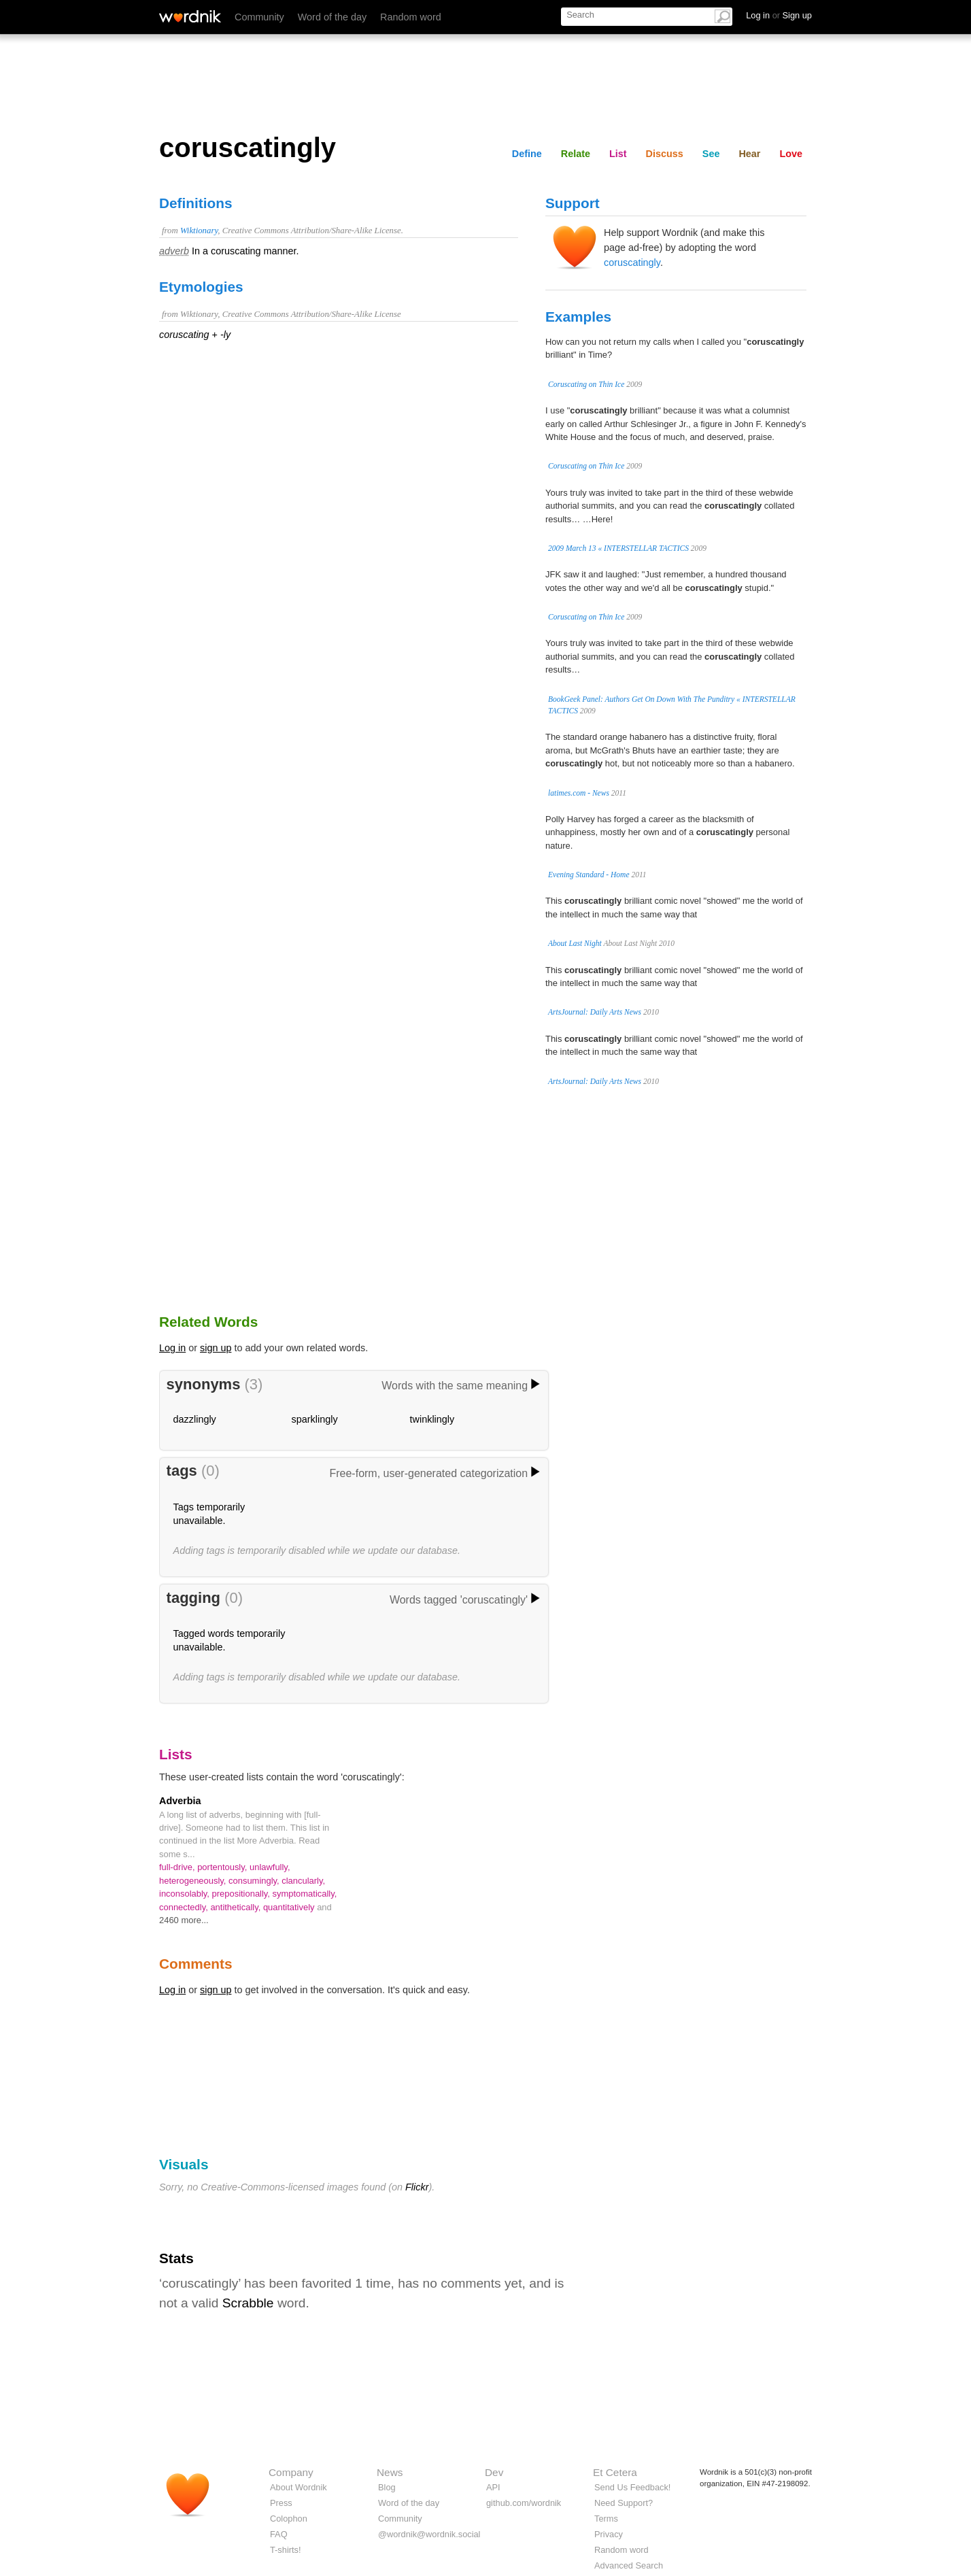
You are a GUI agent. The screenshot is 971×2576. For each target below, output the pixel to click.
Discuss (664, 153)
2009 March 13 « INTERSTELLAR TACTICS (618, 548)
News (390, 2472)
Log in (172, 1347)
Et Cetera (615, 2472)
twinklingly (432, 1419)
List (618, 153)
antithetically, (236, 1907)
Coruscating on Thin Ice (586, 384)
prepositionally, (242, 1893)
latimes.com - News (578, 793)
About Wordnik (298, 2487)
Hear (749, 153)
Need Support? (623, 2503)
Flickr (416, 2187)
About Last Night (575, 943)
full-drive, (178, 1867)
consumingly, (255, 1881)
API (493, 2487)
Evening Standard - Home (589, 874)
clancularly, (303, 1881)
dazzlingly (194, 1419)
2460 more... (184, 1920)
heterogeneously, (193, 1881)
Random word (410, 17)
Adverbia (180, 1800)
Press (281, 2503)
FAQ (279, 2534)
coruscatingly (632, 262)
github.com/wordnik (523, 2503)
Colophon (288, 2518)
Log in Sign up (779, 15)
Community (259, 17)
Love (790, 153)
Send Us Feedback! (632, 2487)
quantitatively (290, 1907)
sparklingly (315, 1419)
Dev (494, 2472)
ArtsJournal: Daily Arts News (594, 1012)
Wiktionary (199, 230)
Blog (387, 2487)
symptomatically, (305, 1893)
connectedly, (184, 1907)
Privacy (608, 2534)
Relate (575, 153)
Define (527, 153)
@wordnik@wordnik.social (429, 2534)
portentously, (223, 1867)
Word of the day (332, 17)
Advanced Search (628, 2565)
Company (291, 2472)
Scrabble (248, 2303)
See (711, 153)
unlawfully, (270, 1867)
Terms (606, 2518)
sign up (215, 1347)
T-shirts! (285, 2550)
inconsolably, (185, 1893)
